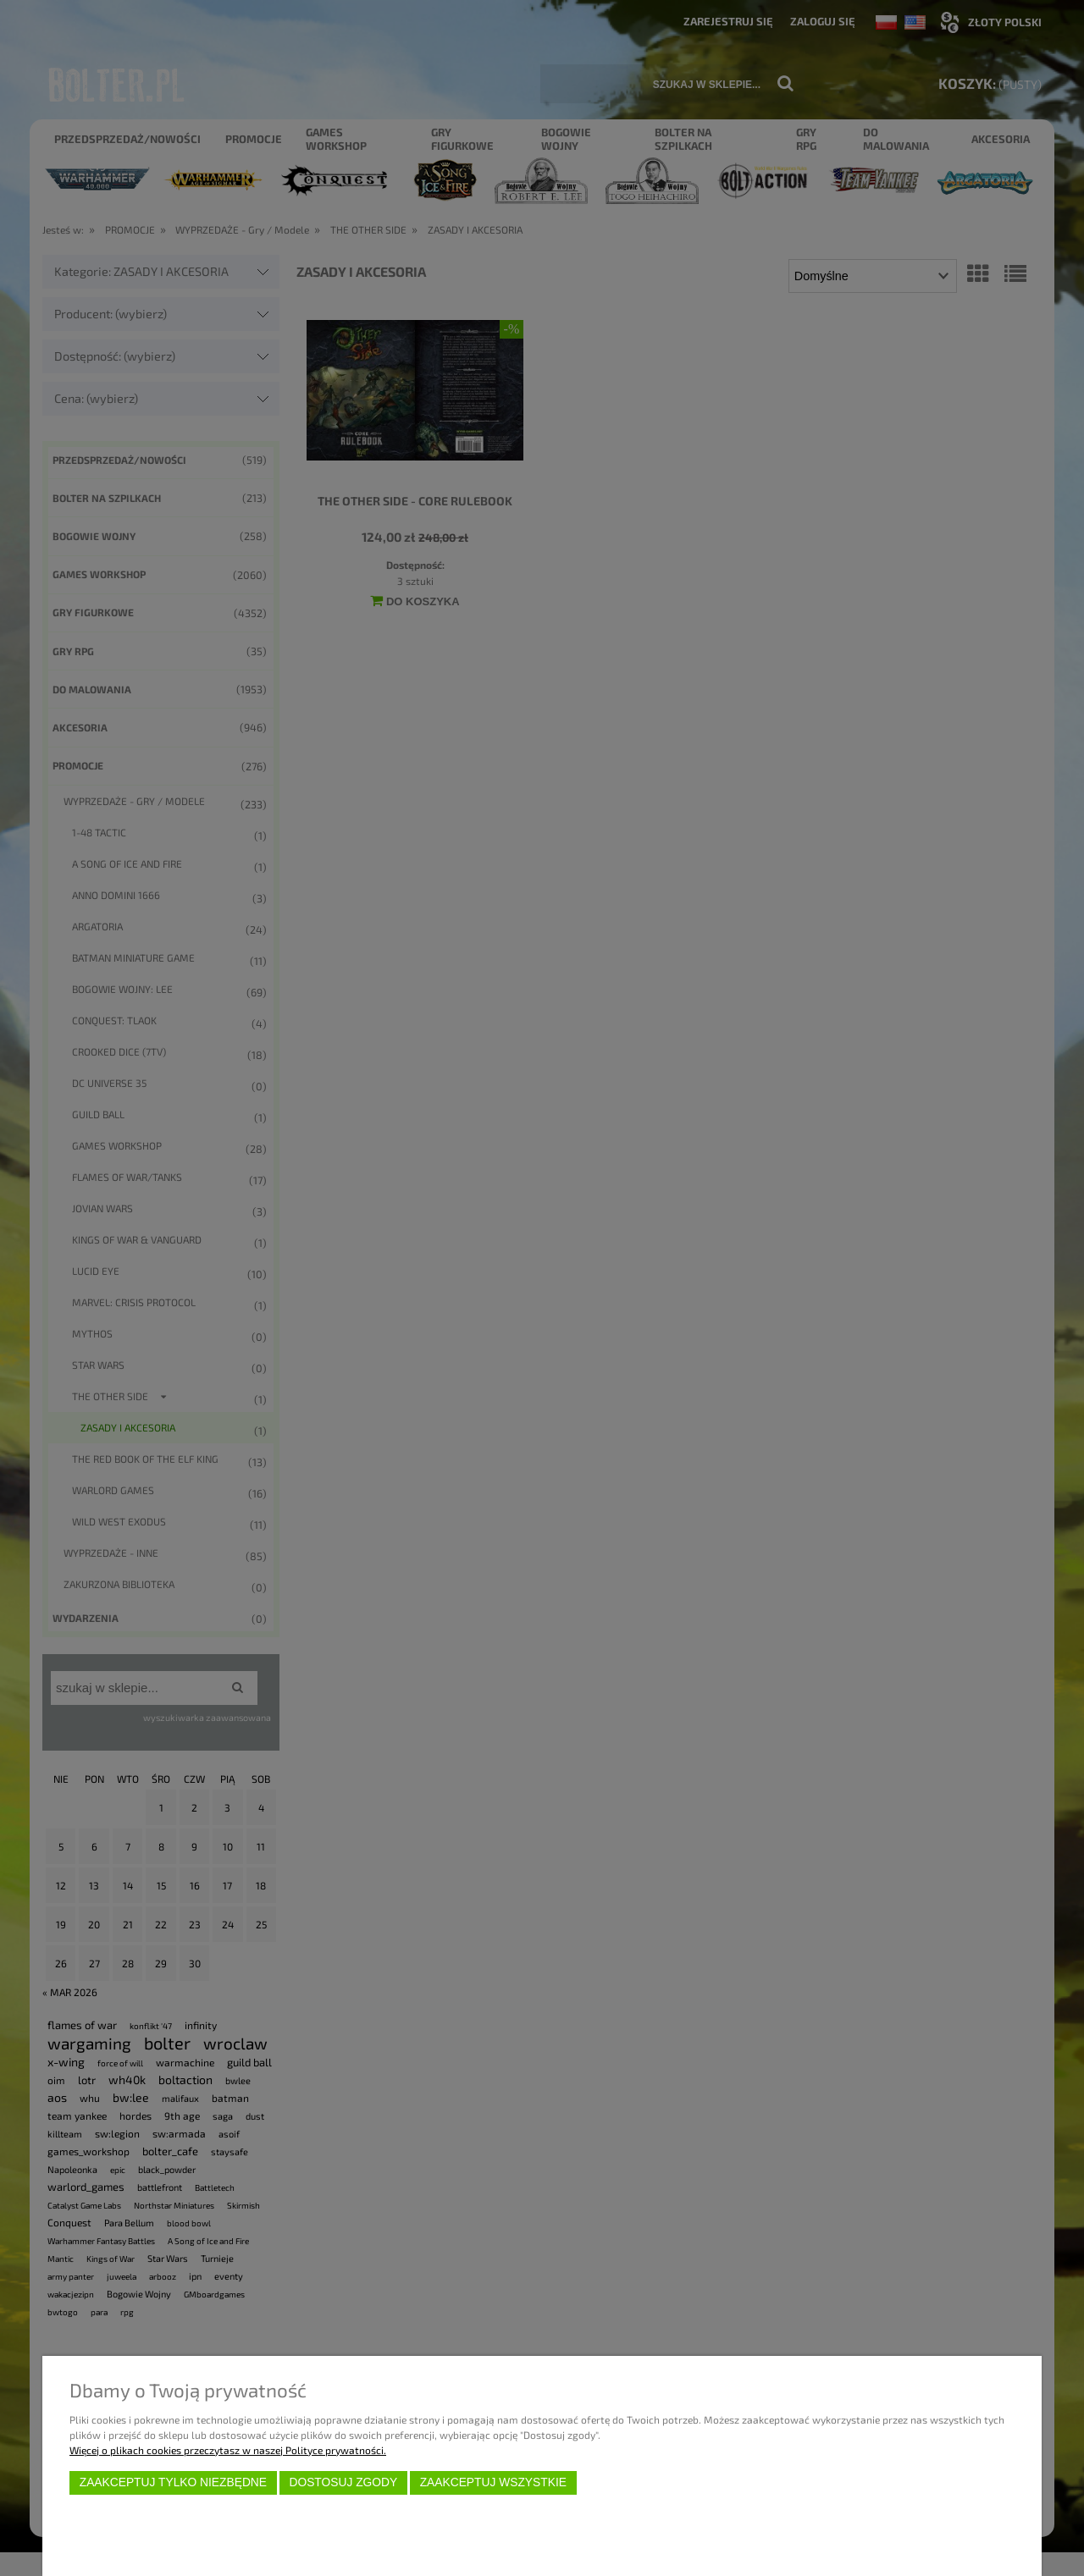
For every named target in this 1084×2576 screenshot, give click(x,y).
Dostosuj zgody (343, 2482)
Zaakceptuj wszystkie (493, 2482)
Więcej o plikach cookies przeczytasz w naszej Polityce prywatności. (227, 2450)
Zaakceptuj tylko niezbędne (173, 2482)
